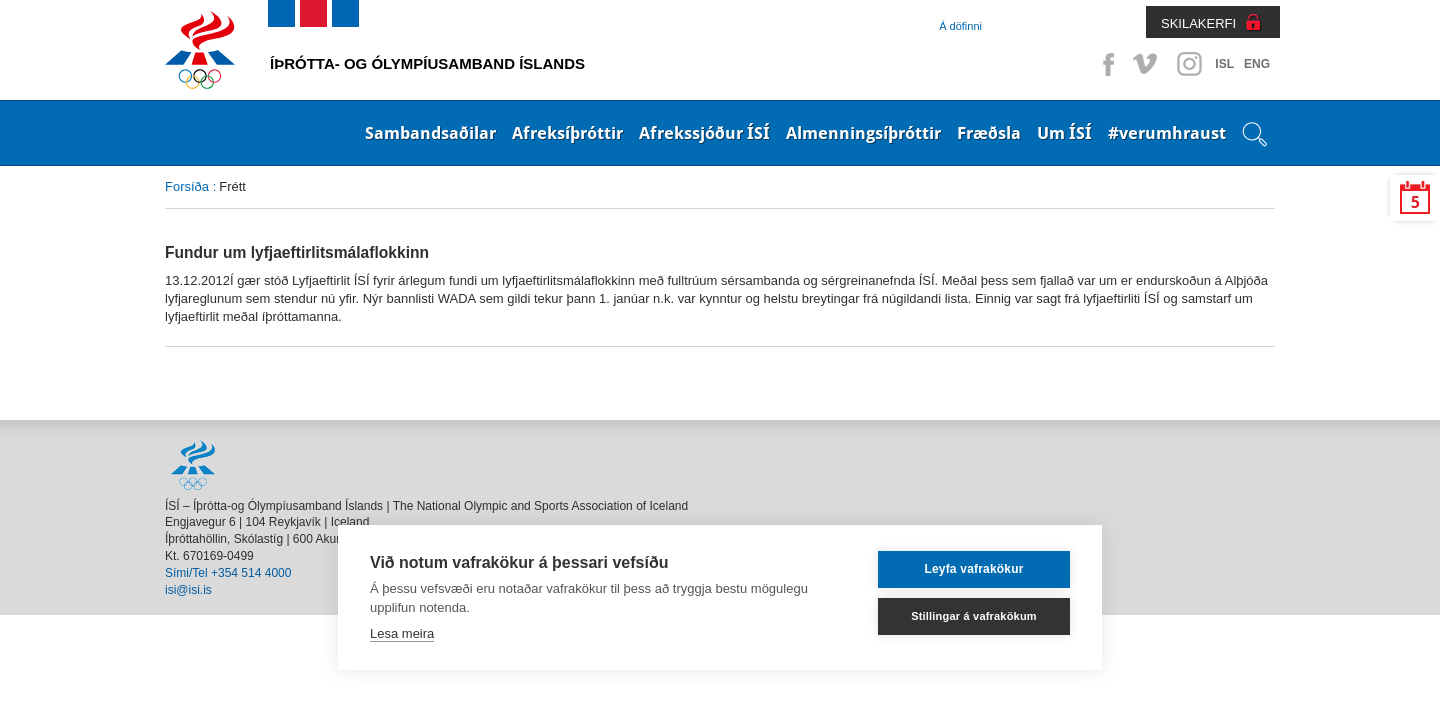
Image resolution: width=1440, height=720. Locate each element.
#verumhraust (1167, 133)
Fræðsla (989, 133)
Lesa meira (402, 633)
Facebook (1105, 64)
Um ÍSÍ (1064, 133)
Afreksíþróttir (567, 133)
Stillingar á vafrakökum (974, 616)
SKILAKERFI (1198, 23)
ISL (1224, 64)
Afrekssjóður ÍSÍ (704, 133)
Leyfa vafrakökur (973, 569)
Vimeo (1147, 64)
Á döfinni (960, 26)
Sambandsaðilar (430, 133)
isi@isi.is (188, 590)
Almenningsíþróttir (863, 133)
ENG (1257, 64)
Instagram (1189, 64)
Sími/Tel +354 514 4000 (228, 573)
